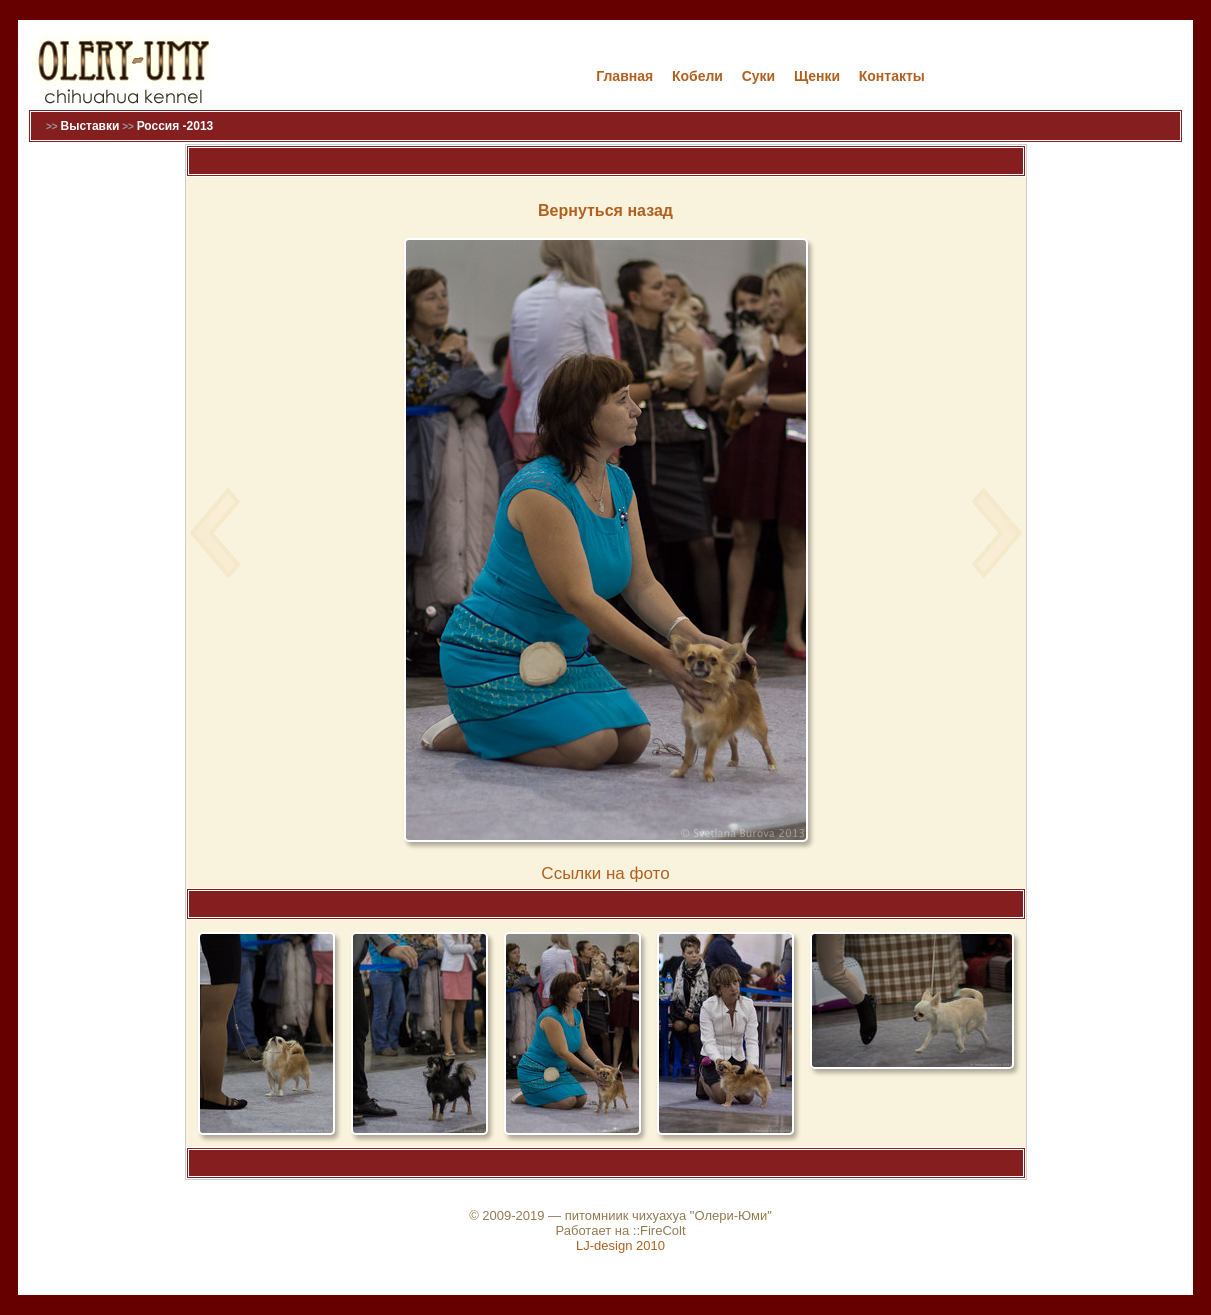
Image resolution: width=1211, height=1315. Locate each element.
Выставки (89, 126)
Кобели (697, 76)
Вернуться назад (605, 210)
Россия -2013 (175, 126)
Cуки (759, 76)
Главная (624, 76)
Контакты (892, 76)
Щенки (817, 76)
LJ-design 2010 (620, 1245)
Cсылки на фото (605, 873)
